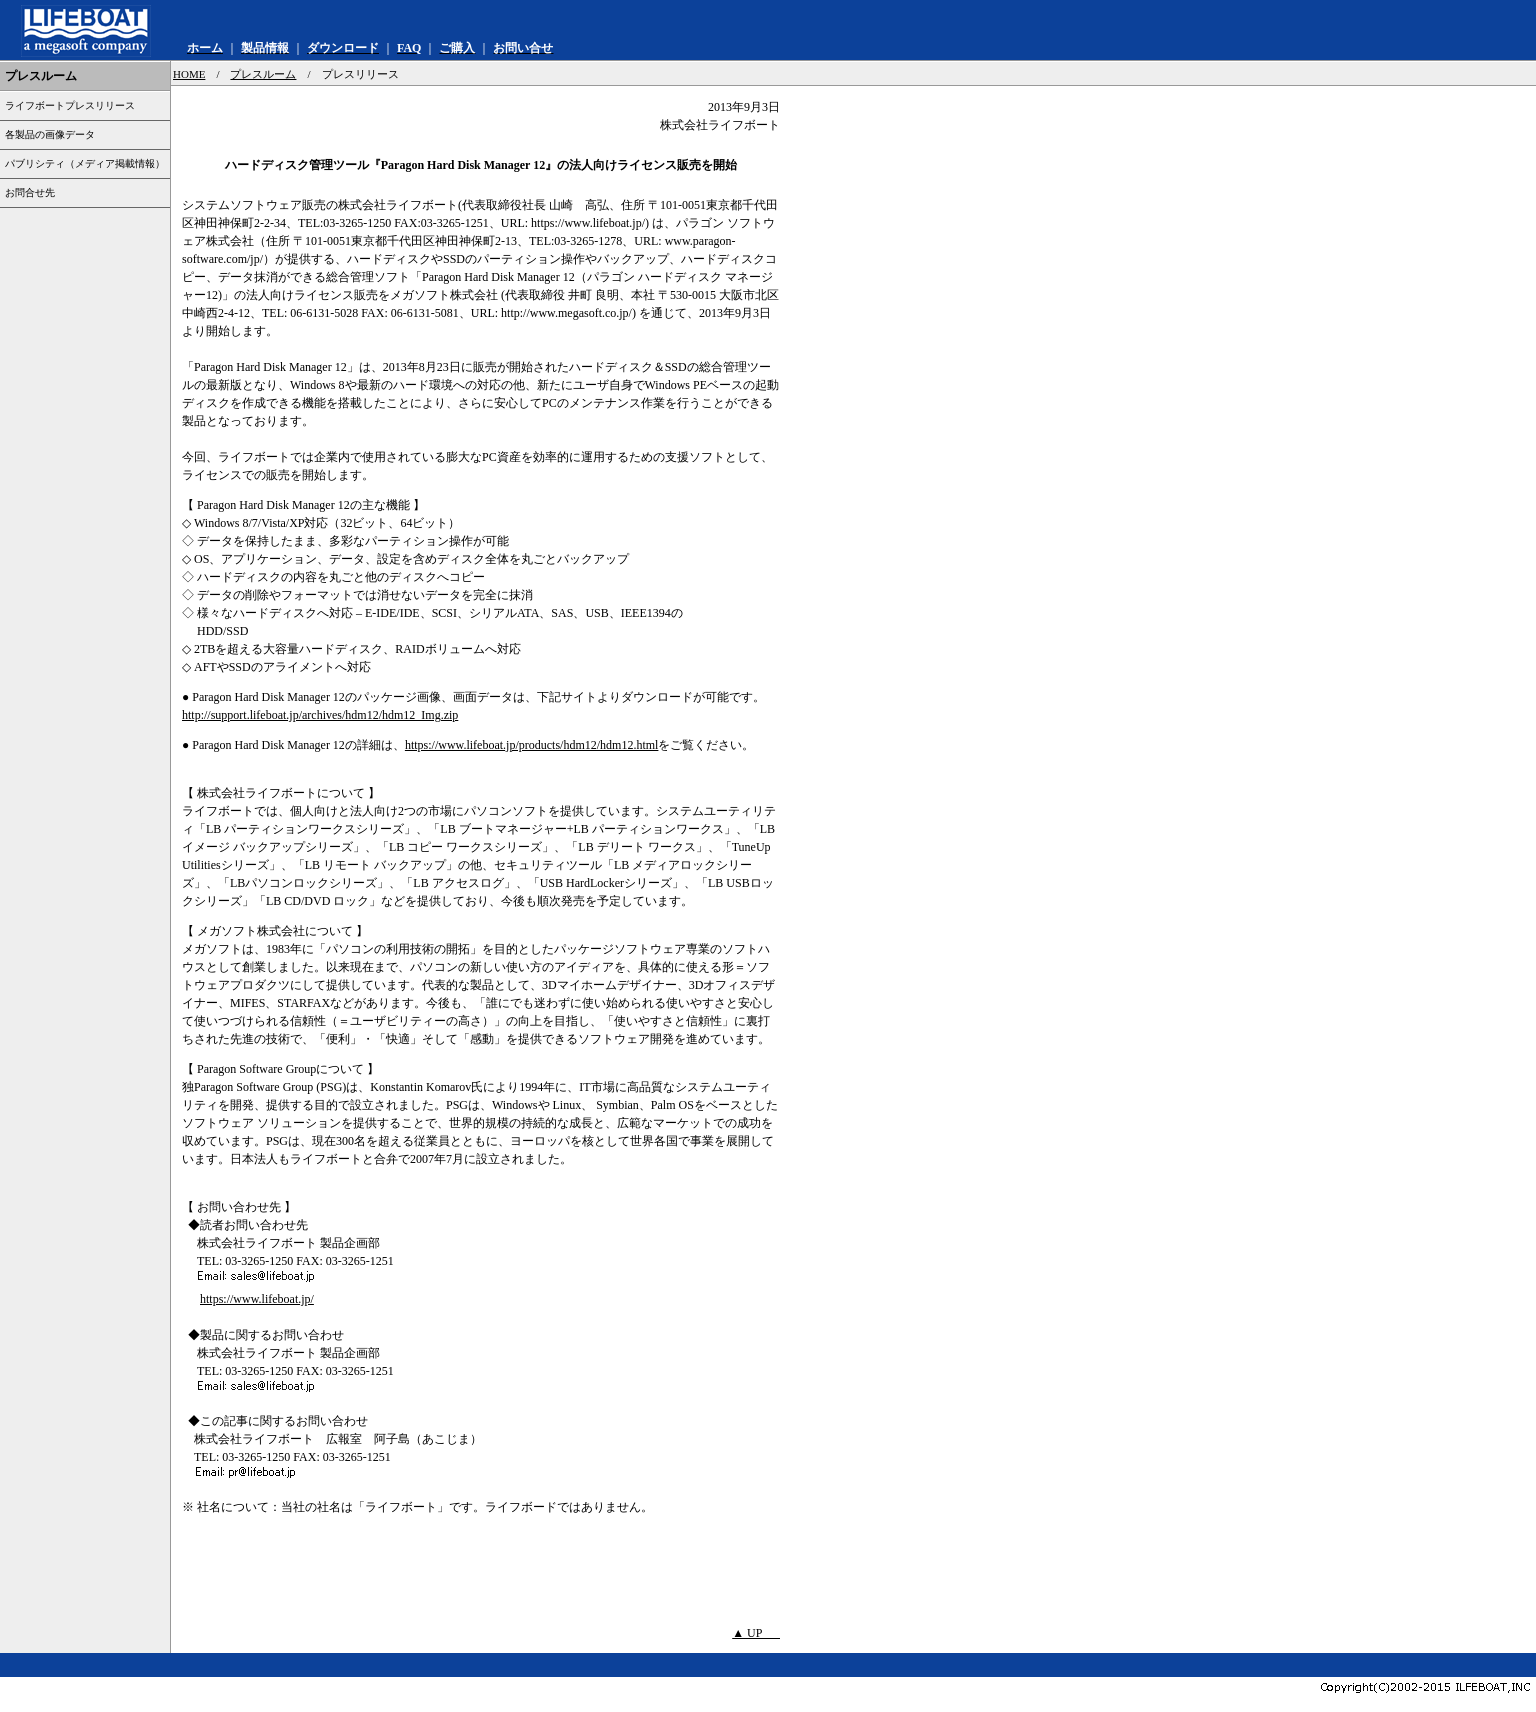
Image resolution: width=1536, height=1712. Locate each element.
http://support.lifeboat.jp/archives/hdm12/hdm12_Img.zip (320, 715)
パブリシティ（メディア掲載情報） (85, 163)
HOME (189, 74)
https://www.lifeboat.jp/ (257, 1299)
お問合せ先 (30, 192)
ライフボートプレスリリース (70, 105)
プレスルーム (263, 74)
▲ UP (756, 1633)
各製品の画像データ (50, 134)
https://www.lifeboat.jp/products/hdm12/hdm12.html (532, 745)
